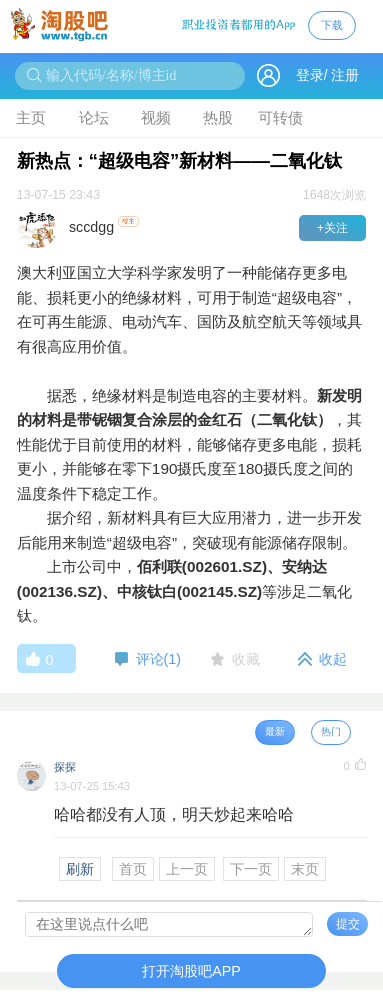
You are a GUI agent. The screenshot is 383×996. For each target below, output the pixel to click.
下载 (332, 25)
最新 (275, 731)
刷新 (80, 869)
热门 (331, 731)
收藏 (246, 659)
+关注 (332, 228)
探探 (65, 767)
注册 (345, 75)
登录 (310, 75)
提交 (348, 924)
